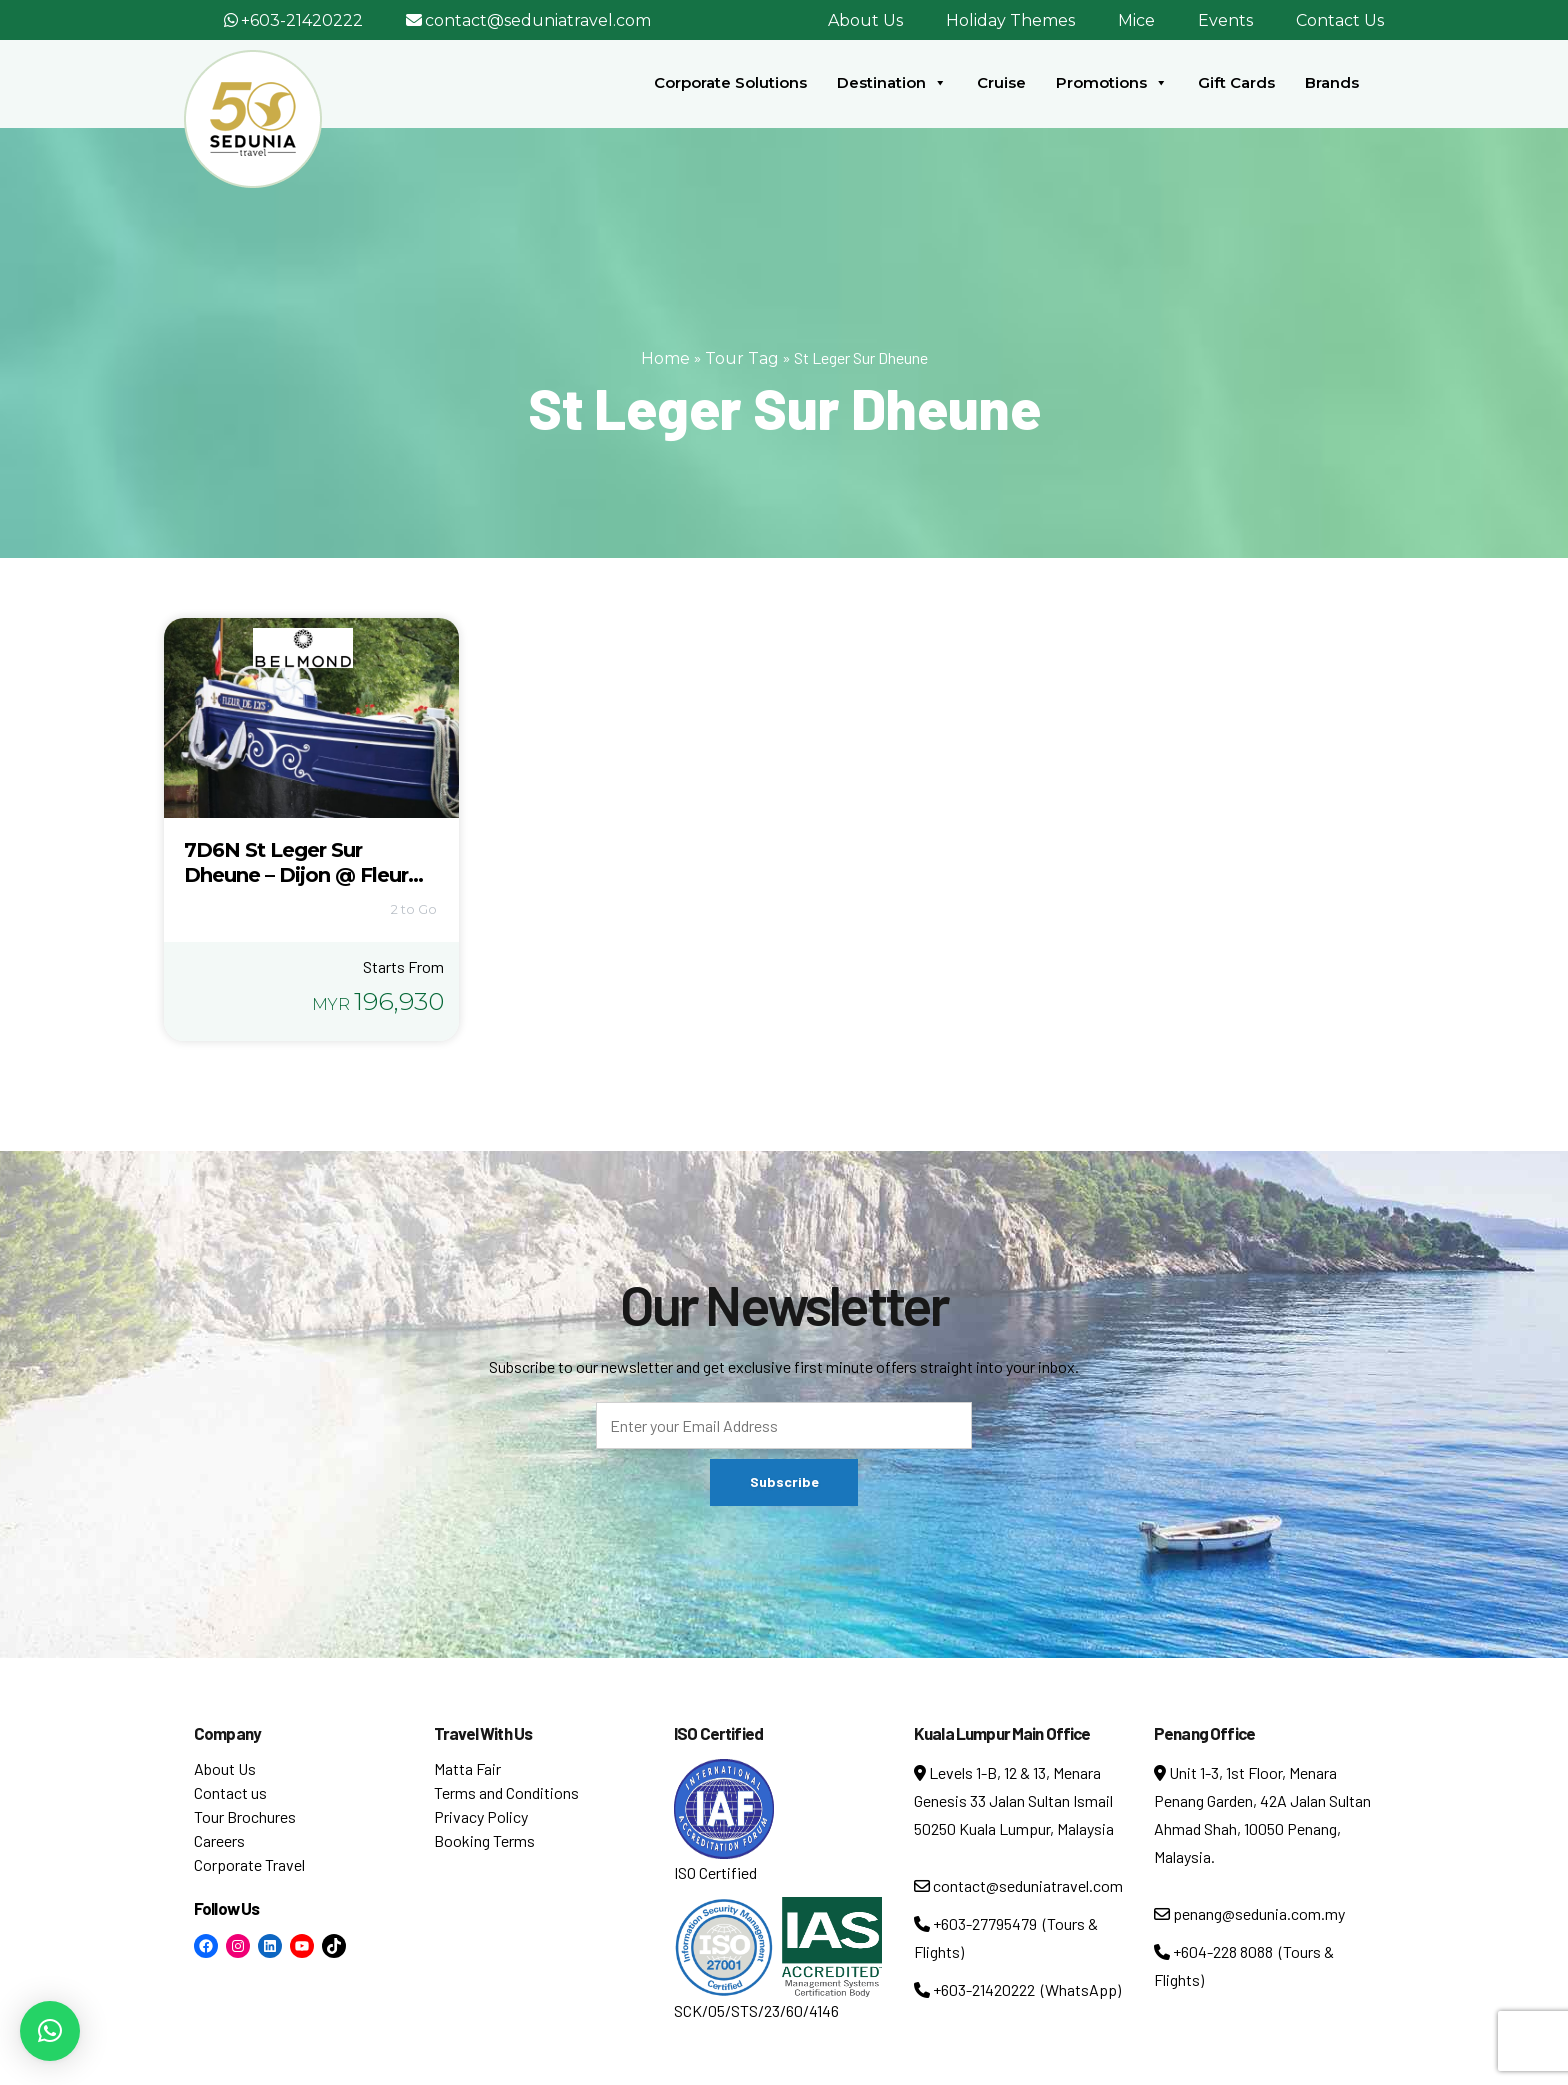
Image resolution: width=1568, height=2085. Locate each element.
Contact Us (1340, 20)
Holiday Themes (1010, 20)
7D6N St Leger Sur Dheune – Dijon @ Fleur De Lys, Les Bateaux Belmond (296, 887)
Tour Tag (742, 358)
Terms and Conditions (506, 1792)
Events (1225, 20)
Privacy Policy (481, 1816)
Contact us (230, 1792)
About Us (865, 20)
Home (665, 358)
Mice (1136, 20)
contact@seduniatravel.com (538, 20)
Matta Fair (467, 1768)
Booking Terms (484, 1840)
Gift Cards (1236, 82)
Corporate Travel (249, 1864)
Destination (892, 83)
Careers (219, 1840)
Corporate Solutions (730, 82)
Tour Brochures (245, 1816)
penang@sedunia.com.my (1249, 1913)
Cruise (1001, 82)
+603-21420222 (302, 20)
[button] (50, 2031)
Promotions (1112, 83)
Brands (1332, 82)
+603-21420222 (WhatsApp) (1017, 1989)
